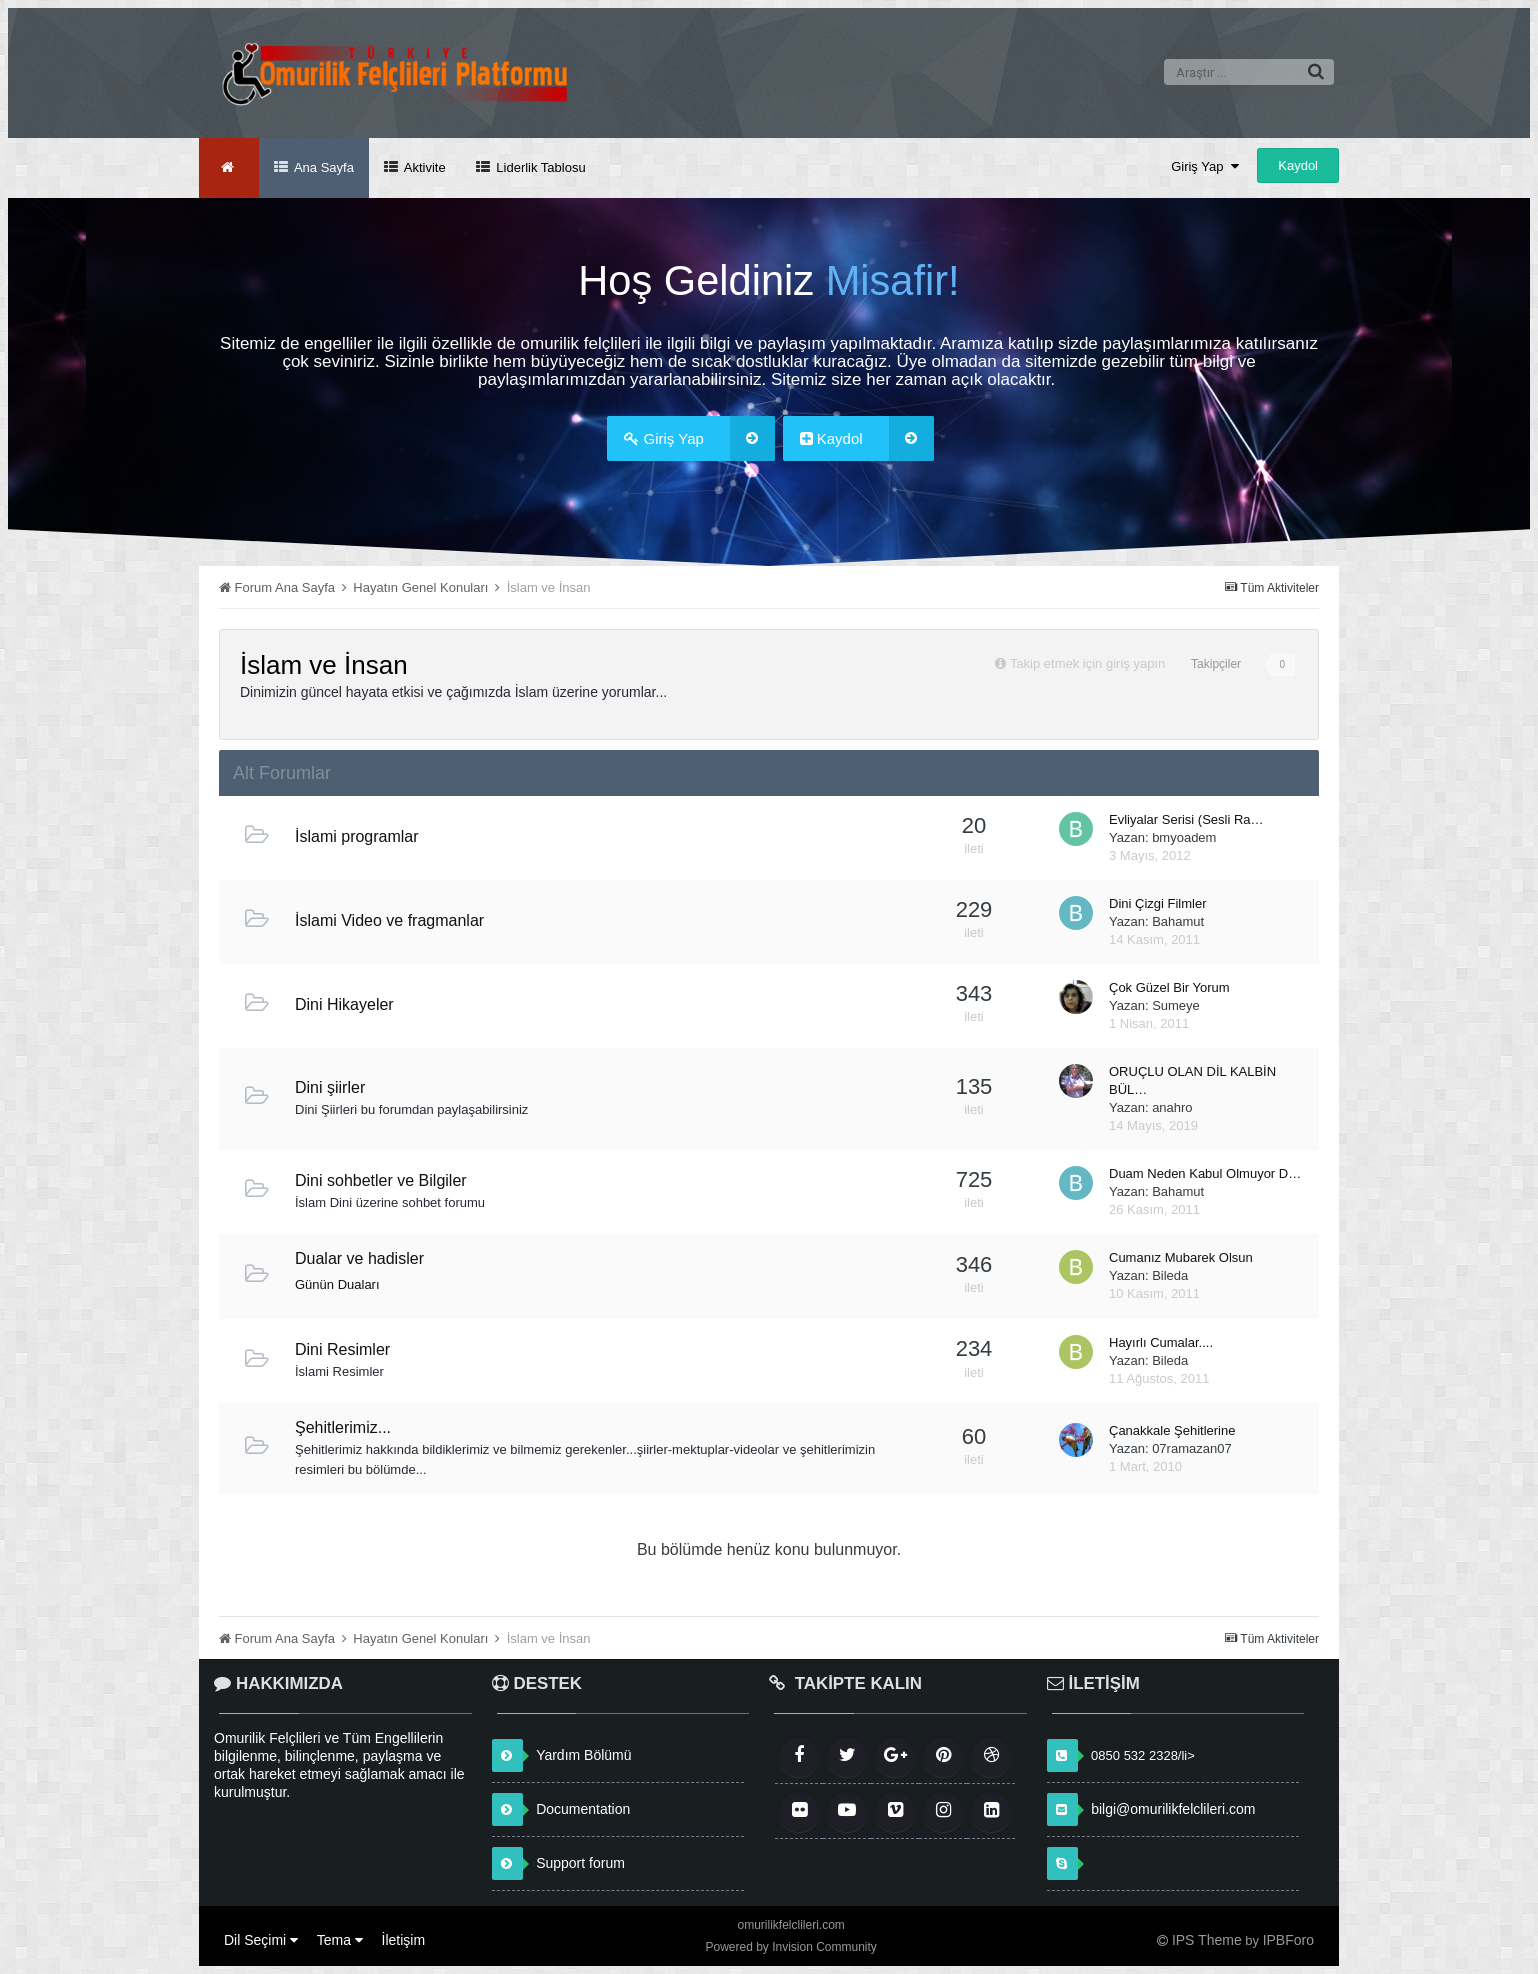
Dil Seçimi (261, 1940)
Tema (340, 1940)
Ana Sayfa (322, 167)
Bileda (1170, 1275)
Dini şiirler (330, 1087)
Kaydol (1298, 165)
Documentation (583, 1809)
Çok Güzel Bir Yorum (1169, 987)
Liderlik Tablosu (539, 167)
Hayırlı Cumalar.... (1161, 1342)
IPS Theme (1207, 1940)
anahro (1172, 1107)
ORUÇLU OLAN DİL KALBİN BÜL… (1192, 1080)
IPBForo (1288, 1940)
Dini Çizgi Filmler (1158, 903)
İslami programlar (357, 836)
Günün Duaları (337, 1284)
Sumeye (1176, 1005)
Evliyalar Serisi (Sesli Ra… (1186, 819)
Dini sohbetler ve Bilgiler (381, 1180)
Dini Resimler (342, 1349)
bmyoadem (1184, 837)
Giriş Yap (1204, 166)
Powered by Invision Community (790, 1947)
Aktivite (423, 167)
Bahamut (1178, 921)
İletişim (404, 1940)
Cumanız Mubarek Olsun (1181, 1257)
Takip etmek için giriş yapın (1087, 663)
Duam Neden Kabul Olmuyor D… (1205, 1173)
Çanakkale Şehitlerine (1172, 1430)
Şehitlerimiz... (343, 1427)
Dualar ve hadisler (359, 1258)
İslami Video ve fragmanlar (389, 920)
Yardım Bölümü (583, 1755)
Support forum (580, 1863)
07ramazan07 (1192, 1448)
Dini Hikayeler (344, 1004)
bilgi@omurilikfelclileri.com (1173, 1809)
